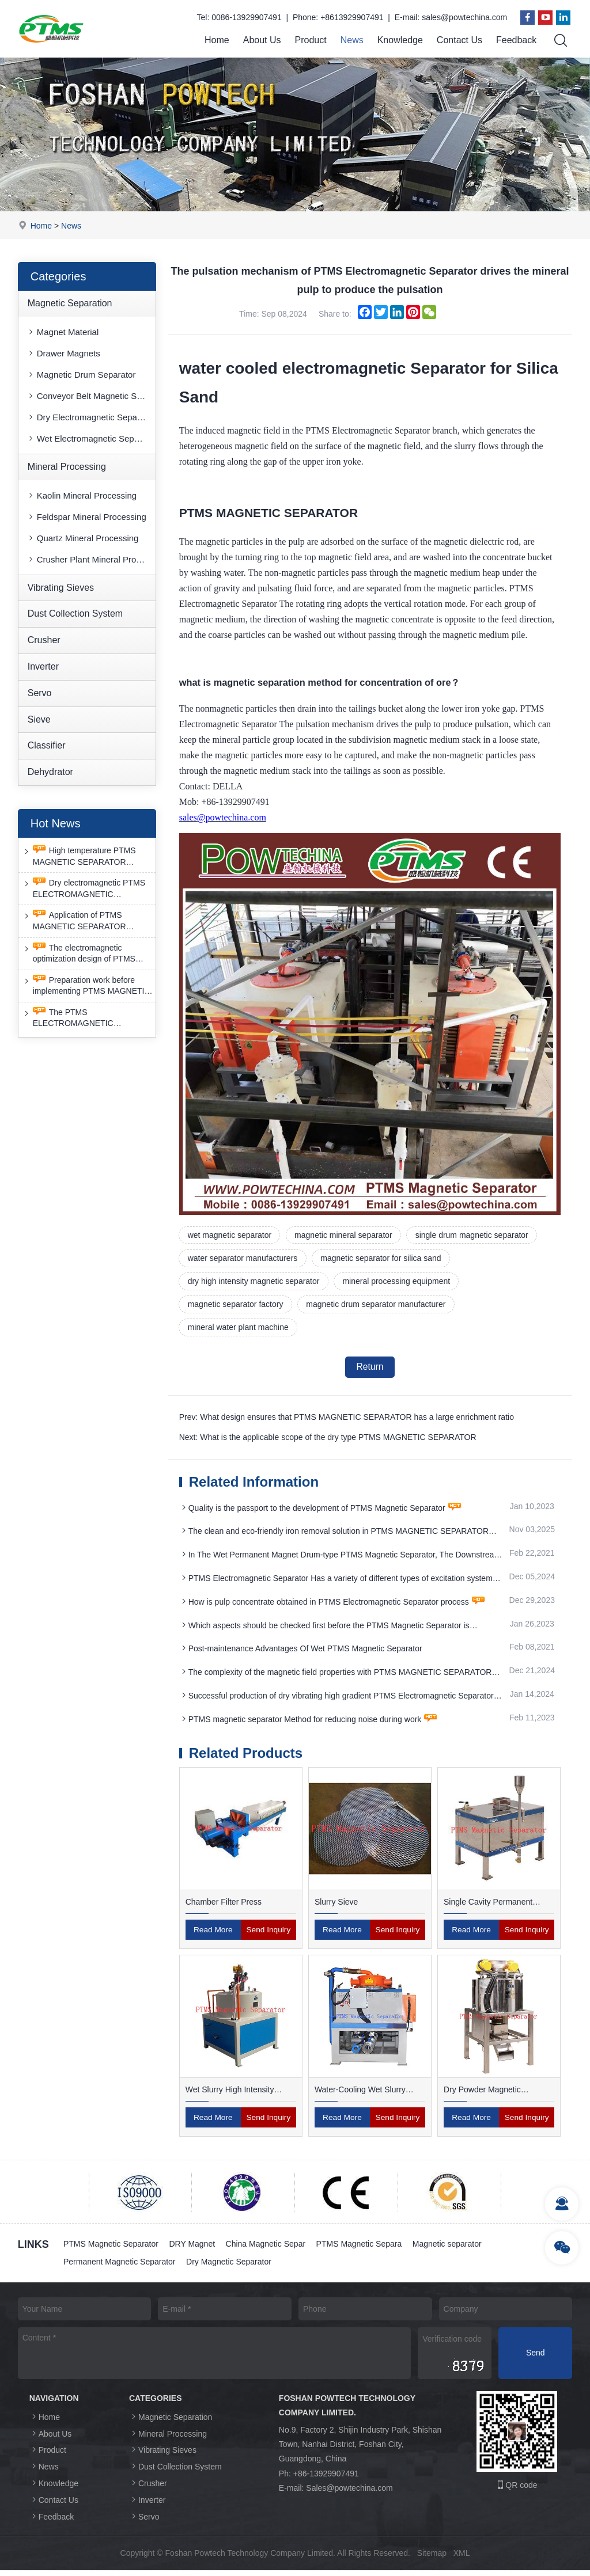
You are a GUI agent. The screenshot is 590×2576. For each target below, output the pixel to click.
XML (461, 2559)
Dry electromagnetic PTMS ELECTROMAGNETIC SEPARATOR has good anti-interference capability (83, 889)
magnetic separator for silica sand (382, 1258)
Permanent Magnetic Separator (120, 2267)
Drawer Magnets (63, 353)
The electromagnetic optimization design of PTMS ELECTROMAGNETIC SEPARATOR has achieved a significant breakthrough (80, 954)
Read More (213, 1934)
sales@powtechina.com (464, 17)
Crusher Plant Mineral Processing (91, 559)
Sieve (39, 719)
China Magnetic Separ (268, 2249)
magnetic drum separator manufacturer (377, 1306)
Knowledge (400, 40)
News (352, 40)
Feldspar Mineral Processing (86, 517)
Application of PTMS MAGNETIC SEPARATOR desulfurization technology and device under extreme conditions (85, 921)
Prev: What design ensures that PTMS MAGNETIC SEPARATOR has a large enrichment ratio (346, 1421)
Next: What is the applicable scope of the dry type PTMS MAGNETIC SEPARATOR (327, 1441)
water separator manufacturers (243, 1258)
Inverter (43, 666)
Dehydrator (50, 772)
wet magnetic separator (230, 1235)
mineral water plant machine (238, 1330)
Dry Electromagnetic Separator (91, 417)
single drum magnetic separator (474, 1235)
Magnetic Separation (70, 303)
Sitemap (432, 2559)
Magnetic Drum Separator (81, 374)
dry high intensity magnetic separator (254, 1282)
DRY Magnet (194, 2249)
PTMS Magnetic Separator (111, 2249)
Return (370, 1370)
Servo (40, 693)
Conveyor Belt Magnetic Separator (91, 396)
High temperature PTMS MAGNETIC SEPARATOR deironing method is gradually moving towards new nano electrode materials (80, 856)
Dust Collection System (75, 614)
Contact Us (459, 40)
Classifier (47, 746)
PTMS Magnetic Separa (362, 2249)
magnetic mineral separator (345, 1235)
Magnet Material (63, 332)
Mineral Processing (67, 467)
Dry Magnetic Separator (230, 2267)
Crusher (44, 640)
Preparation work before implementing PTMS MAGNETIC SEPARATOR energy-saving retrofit (86, 986)
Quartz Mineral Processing (83, 538)
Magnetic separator (450, 2249)
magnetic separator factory (236, 1306)
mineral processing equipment (398, 1282)
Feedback (516, 40)
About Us (262, 40)
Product (311, 40)
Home (217, 40)
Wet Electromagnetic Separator (91, 438)
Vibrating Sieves (61, 587)
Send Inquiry (269, 1934)
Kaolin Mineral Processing (82, 495)
